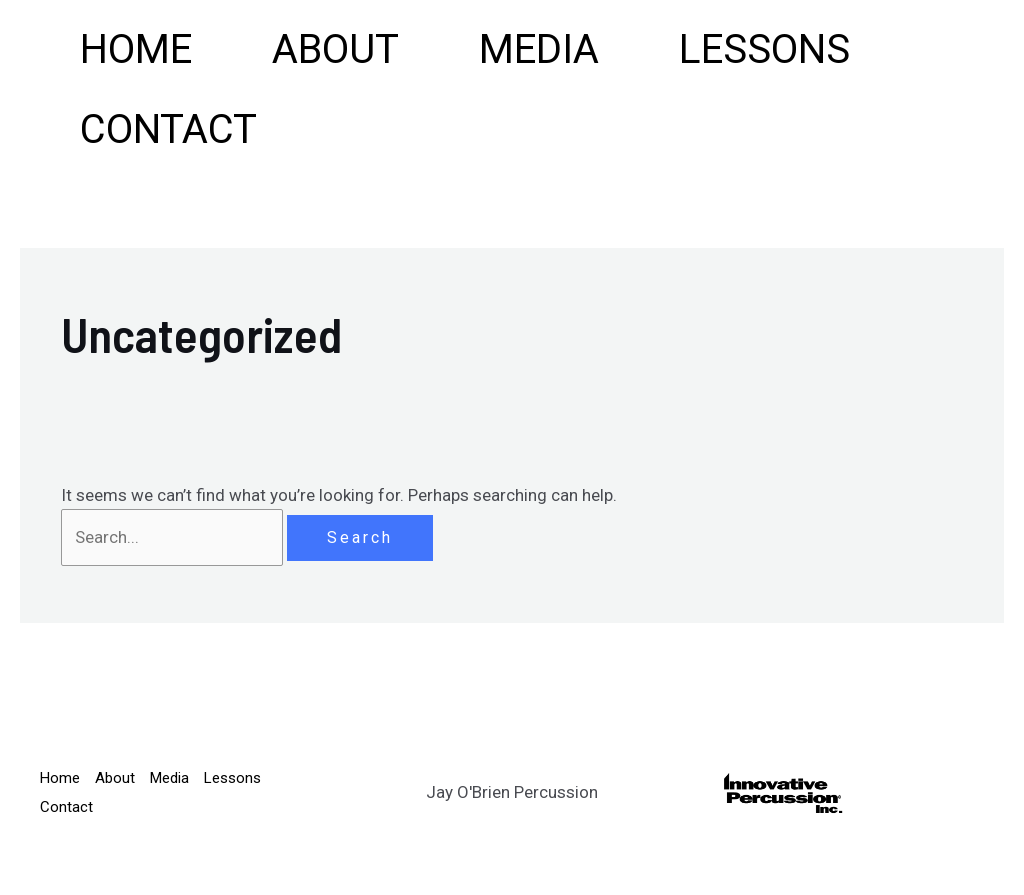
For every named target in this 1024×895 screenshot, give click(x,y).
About (335, 49)
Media (539, 49)
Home (136, 49)
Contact (168, 129)
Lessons (764, 49)
